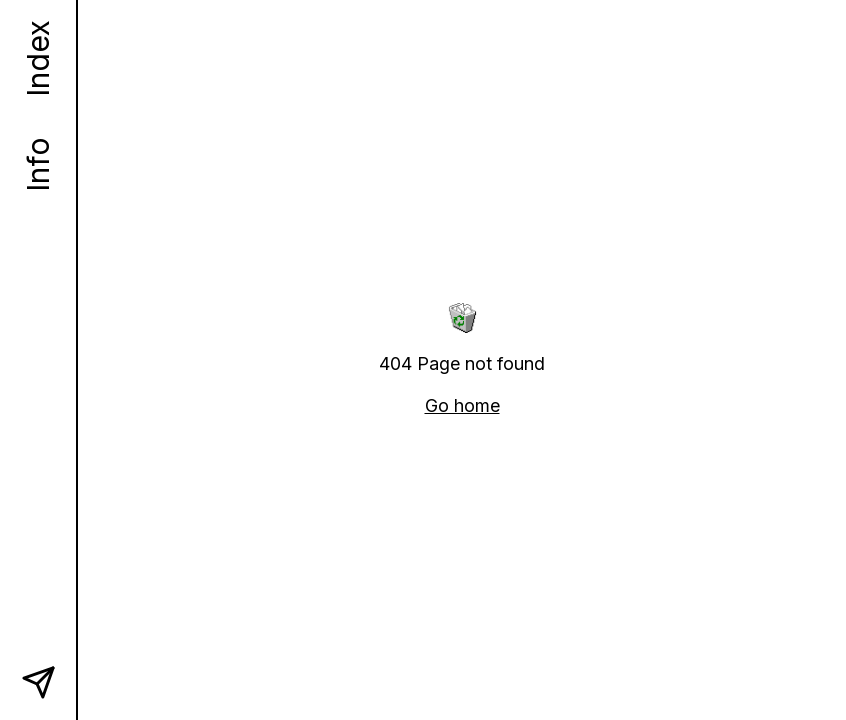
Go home (462, 405)
